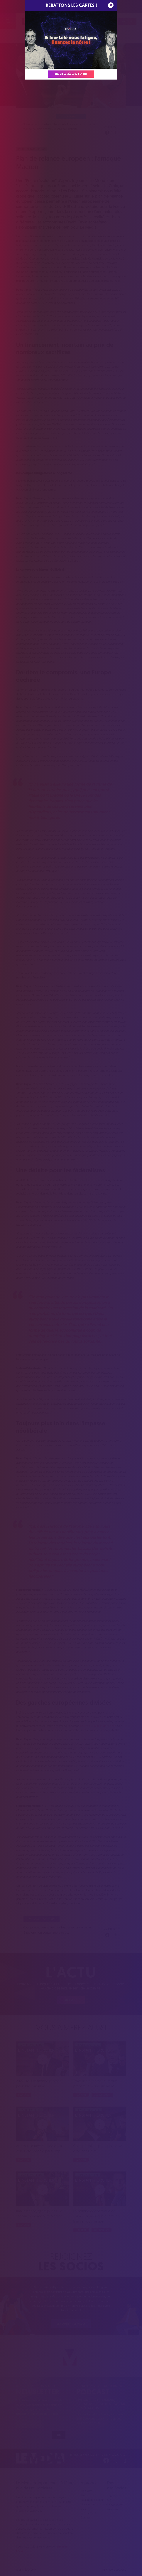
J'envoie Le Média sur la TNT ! (71, 73)
